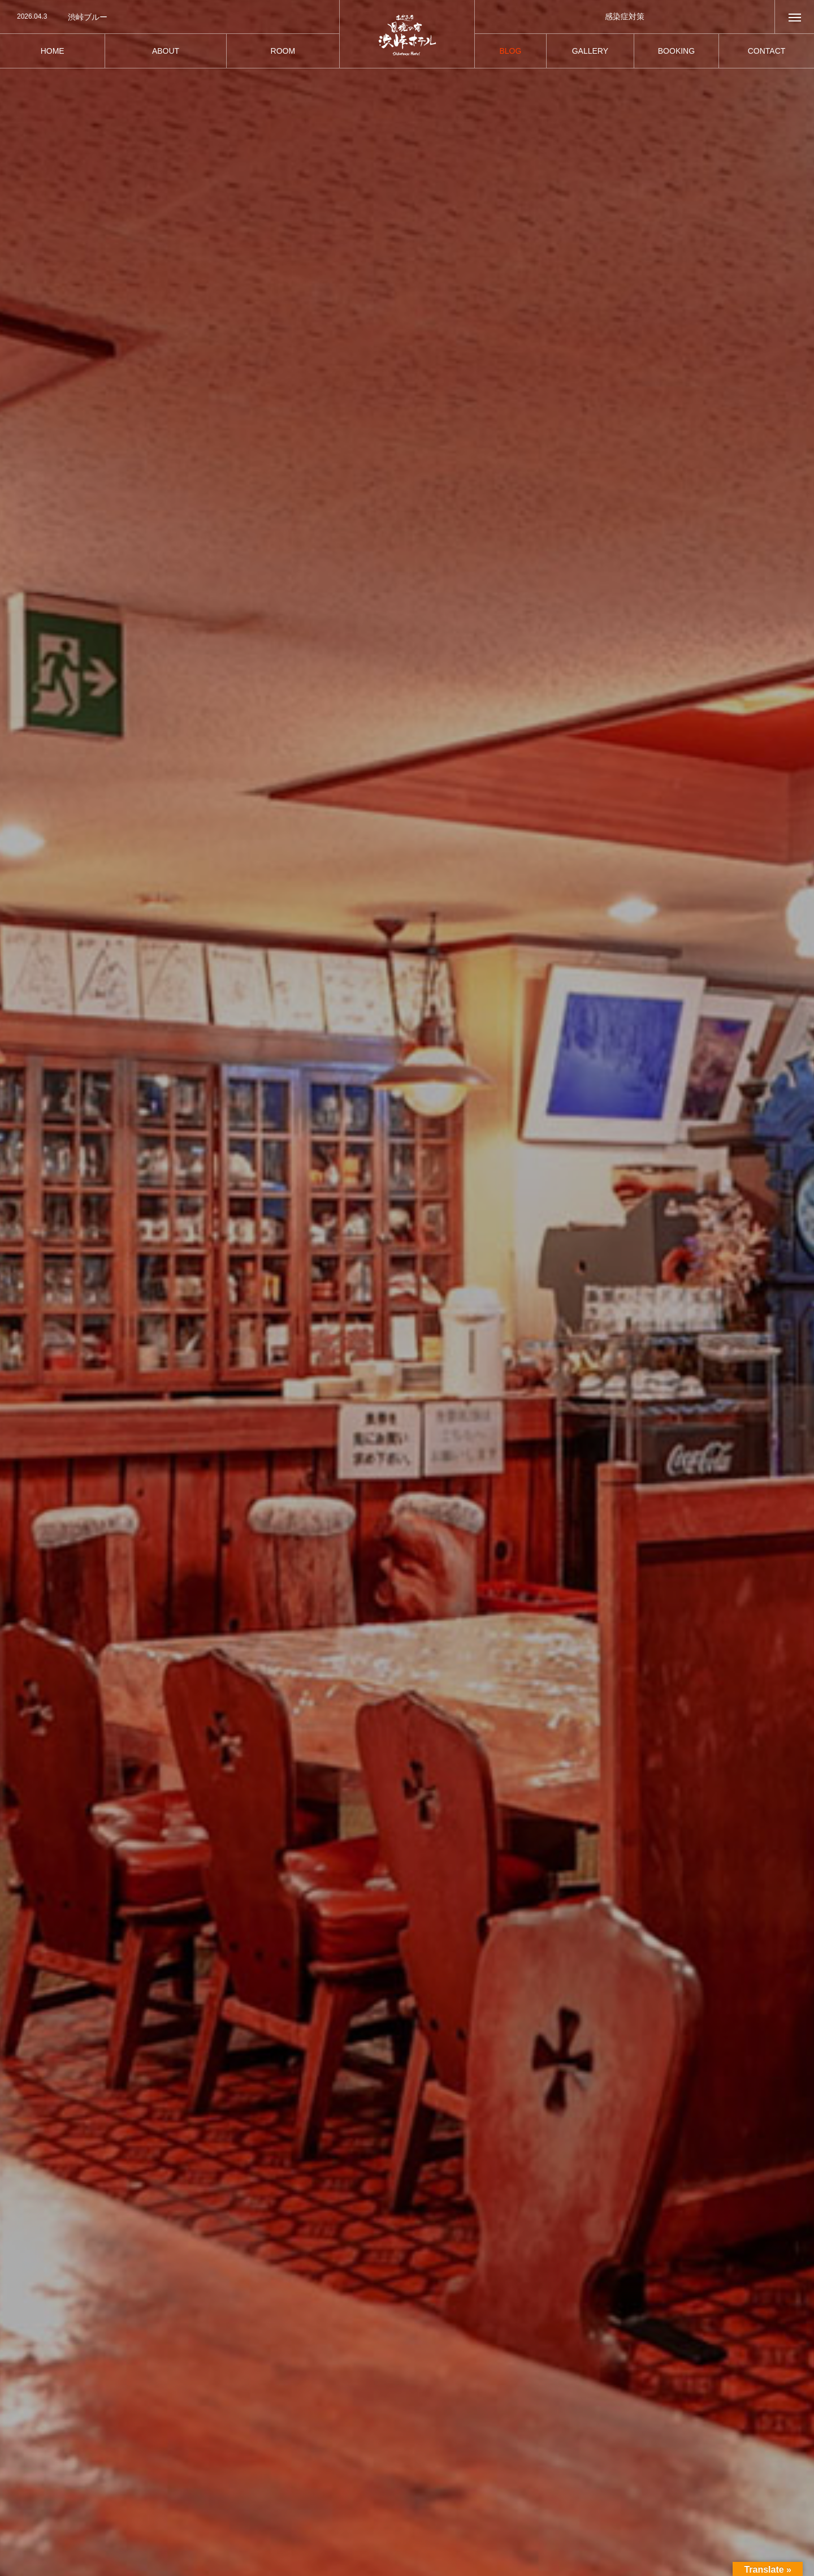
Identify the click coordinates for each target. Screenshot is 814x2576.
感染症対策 (624, 16)
